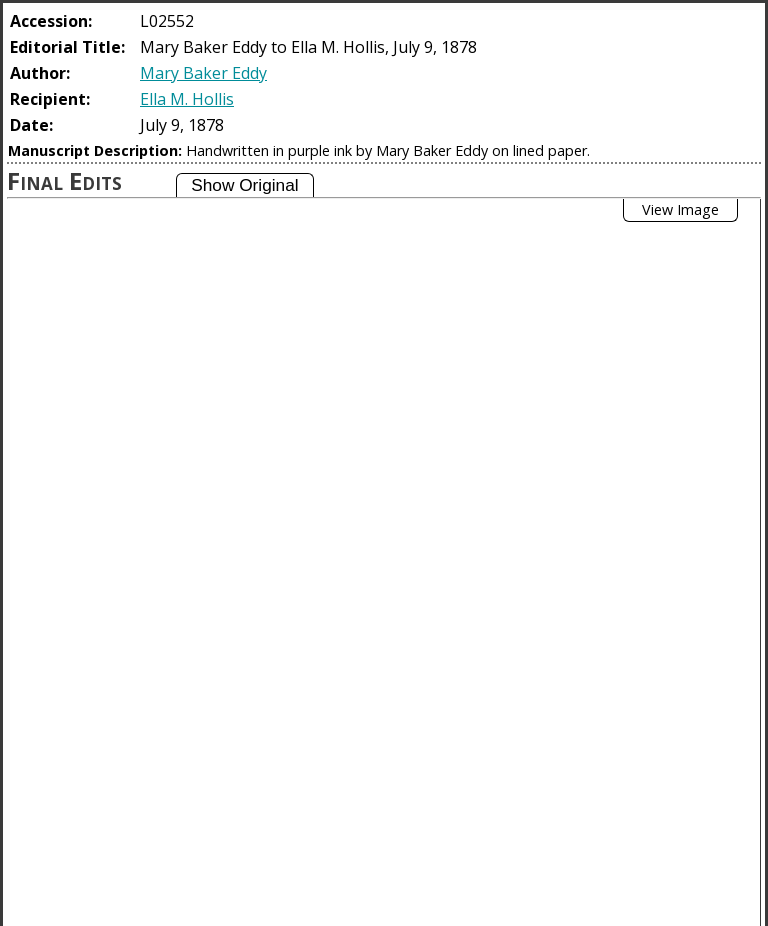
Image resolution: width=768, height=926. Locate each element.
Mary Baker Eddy (203, 73)
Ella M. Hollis (187, 99)
